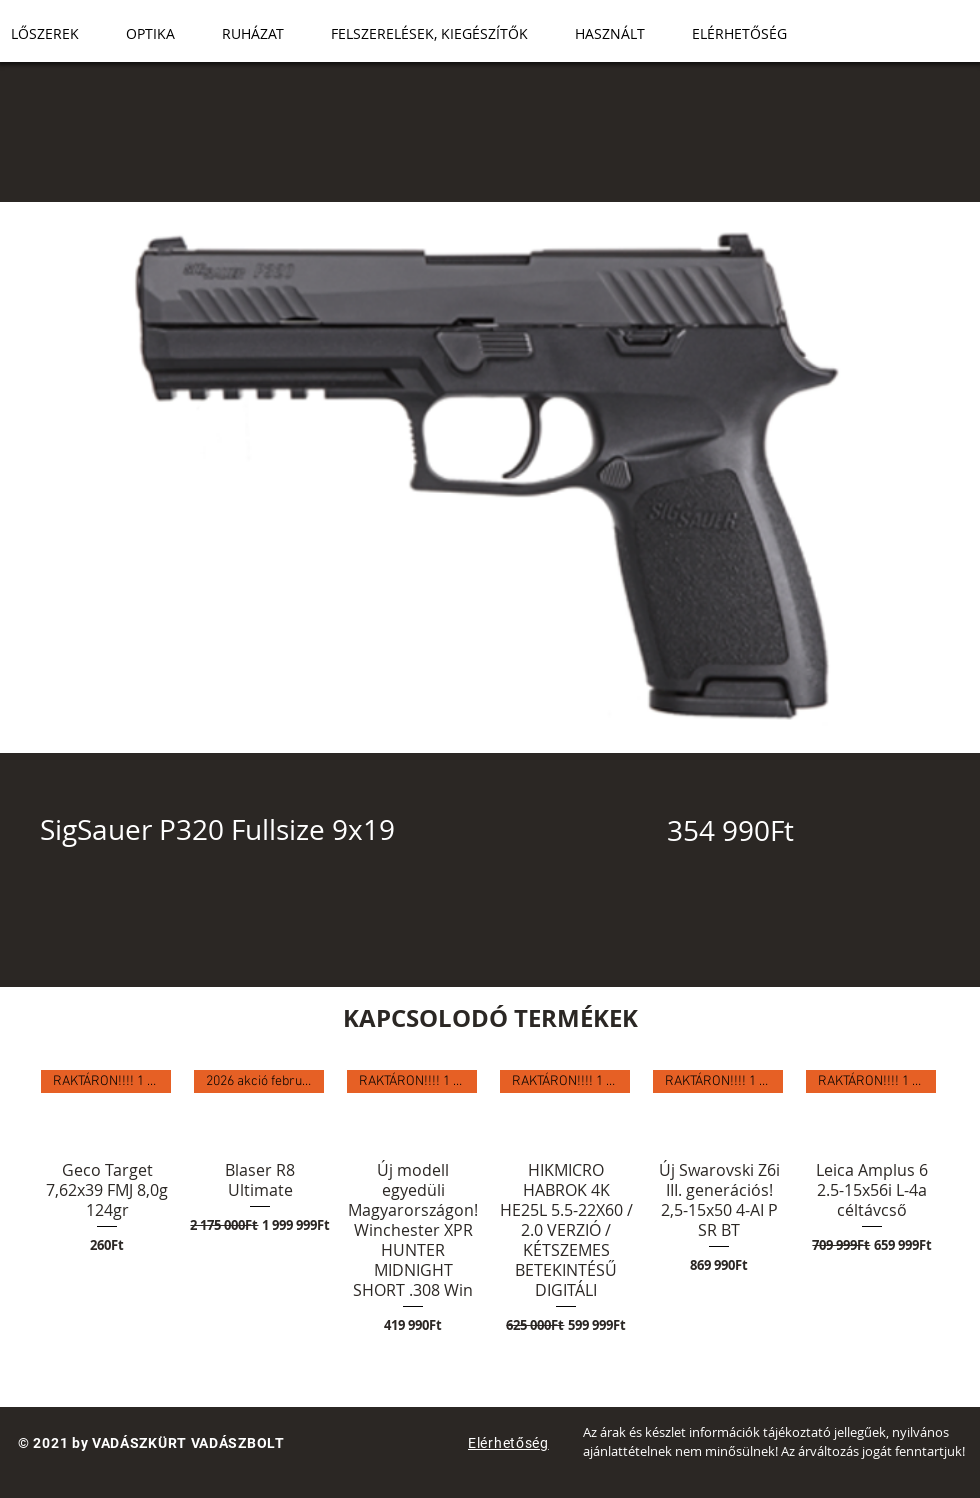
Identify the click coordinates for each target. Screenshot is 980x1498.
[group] (490, 1203)
